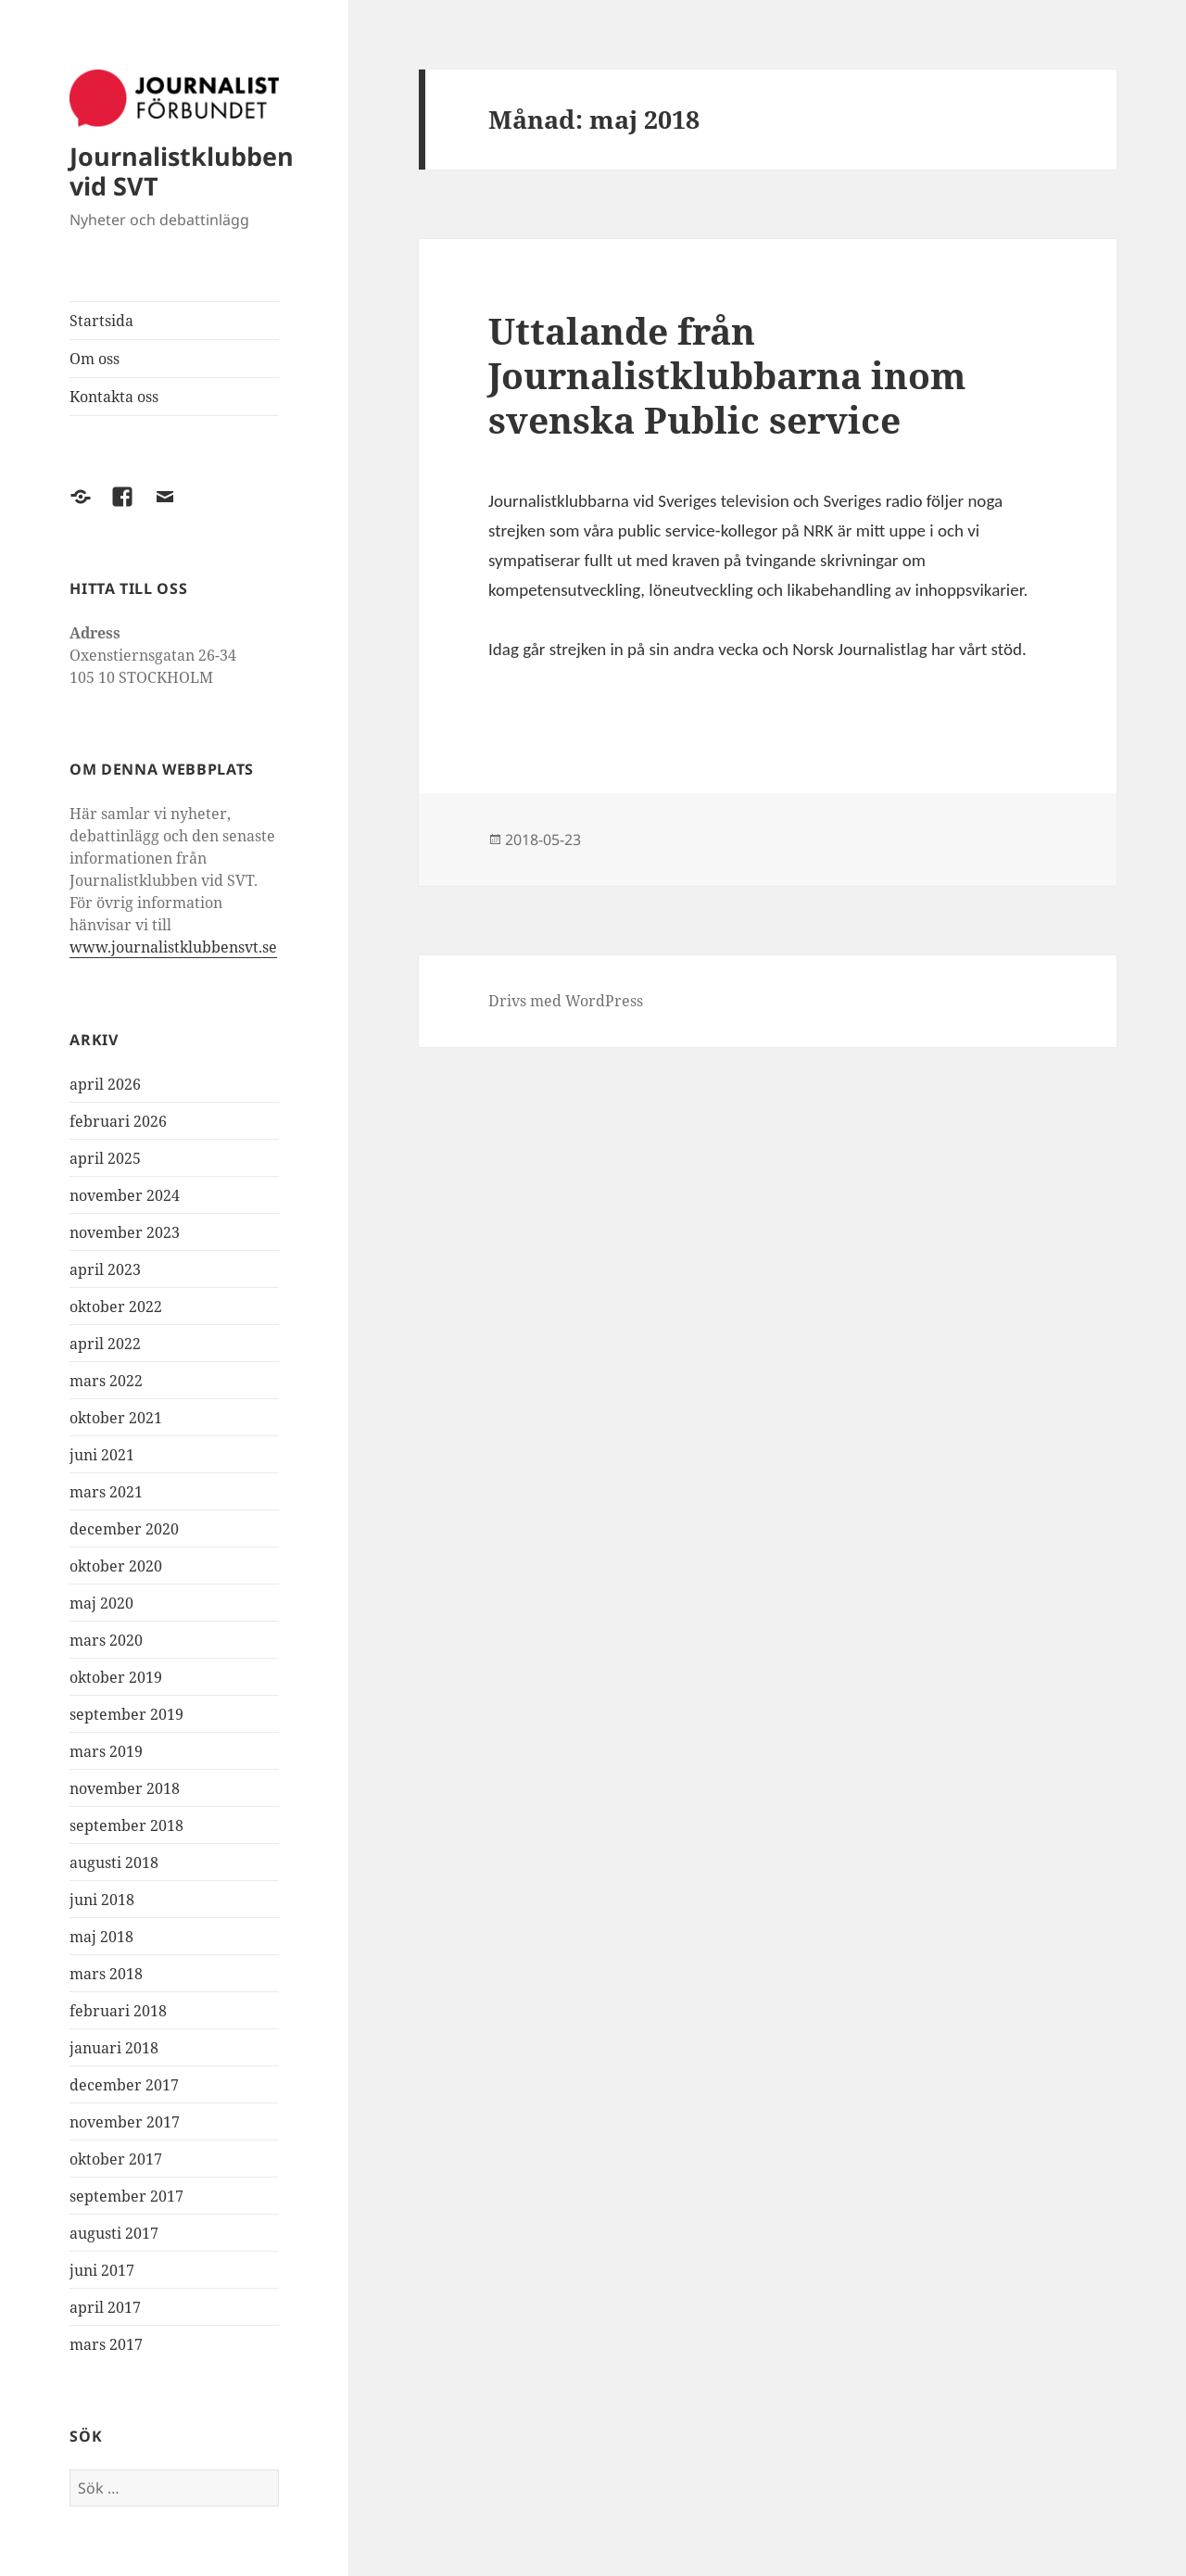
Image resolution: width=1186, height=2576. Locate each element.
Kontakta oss (113, 396)
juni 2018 (101, 1899)
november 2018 (124, 1788)
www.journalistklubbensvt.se (173, 947)
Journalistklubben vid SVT (181, 171)
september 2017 (126, 2196)
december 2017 (124, 2085)
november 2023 (124, 1232)
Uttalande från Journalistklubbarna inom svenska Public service (726, 375)
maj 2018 (101, 1936)
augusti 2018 (113, 1862)
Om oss (94, 358)
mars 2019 (106, 1751)
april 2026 (105, 1084)
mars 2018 (106, 1974)
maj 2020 (101, 1603)
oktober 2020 (115, 1566)
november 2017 (124, 2122)
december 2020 (124, 1529)
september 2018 (126, 1825)
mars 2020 (106, 1640)
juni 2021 (101, 1455)
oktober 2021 (115, 1418)
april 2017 (105, 2307)
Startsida (101, 320)
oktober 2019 (115, 1677)
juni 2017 (101, 2270)
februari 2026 (118, 1121)
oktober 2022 (115, 1306)
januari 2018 (113, 2048)
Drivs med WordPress (565, 1001)
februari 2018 (118, 2011)
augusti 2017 (113, 2233)
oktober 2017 (115, 2159)
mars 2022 (106, 1380)
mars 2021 (106, 1492)
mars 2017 (106, 2344)
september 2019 (126, 1714)
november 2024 (124, 1195)
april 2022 (105, 1343)
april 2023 (105, 1269)
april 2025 (105, 1158)
